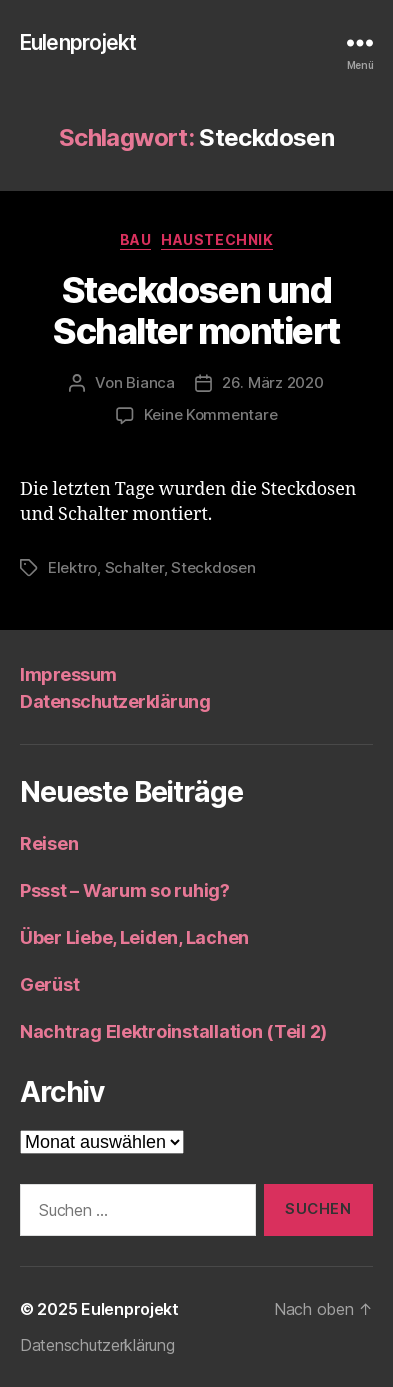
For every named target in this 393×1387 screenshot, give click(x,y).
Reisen (49, 843)
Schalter (134, 567)
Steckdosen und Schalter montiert (196, 310)
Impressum (68, 674)
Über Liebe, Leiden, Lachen (134, 937)
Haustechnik (217, 239)
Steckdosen (213, 567)
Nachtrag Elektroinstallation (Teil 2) (173, 1031)
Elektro (72, 567)
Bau (136, 239)
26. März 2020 (273, 382)
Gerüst (49, 984)
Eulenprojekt (78, 42)
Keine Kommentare (211, 414)
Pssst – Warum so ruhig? (125, 890)
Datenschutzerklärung (115, 701)
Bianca (150, 382)
